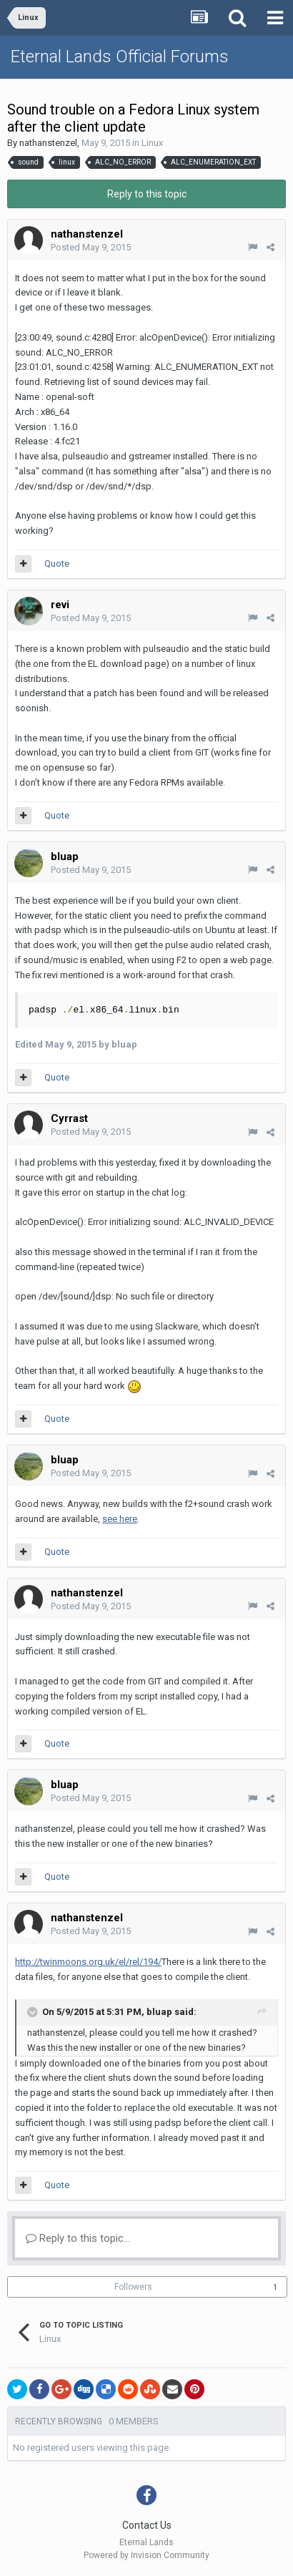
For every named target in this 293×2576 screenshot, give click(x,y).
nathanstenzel (48, 142)
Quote (56, 563)
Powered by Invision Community (146, 2555)
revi (60, 604)
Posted (91, 247)
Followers (133, 2287)
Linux (152, 142)
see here (119, 1518)
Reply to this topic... (78, 2238)
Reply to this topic (147, 194)
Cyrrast (69, 1118)
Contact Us (147, 2525)
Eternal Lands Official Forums (120, 57)
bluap (65, 856)
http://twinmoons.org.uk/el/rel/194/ (88, 1961)
